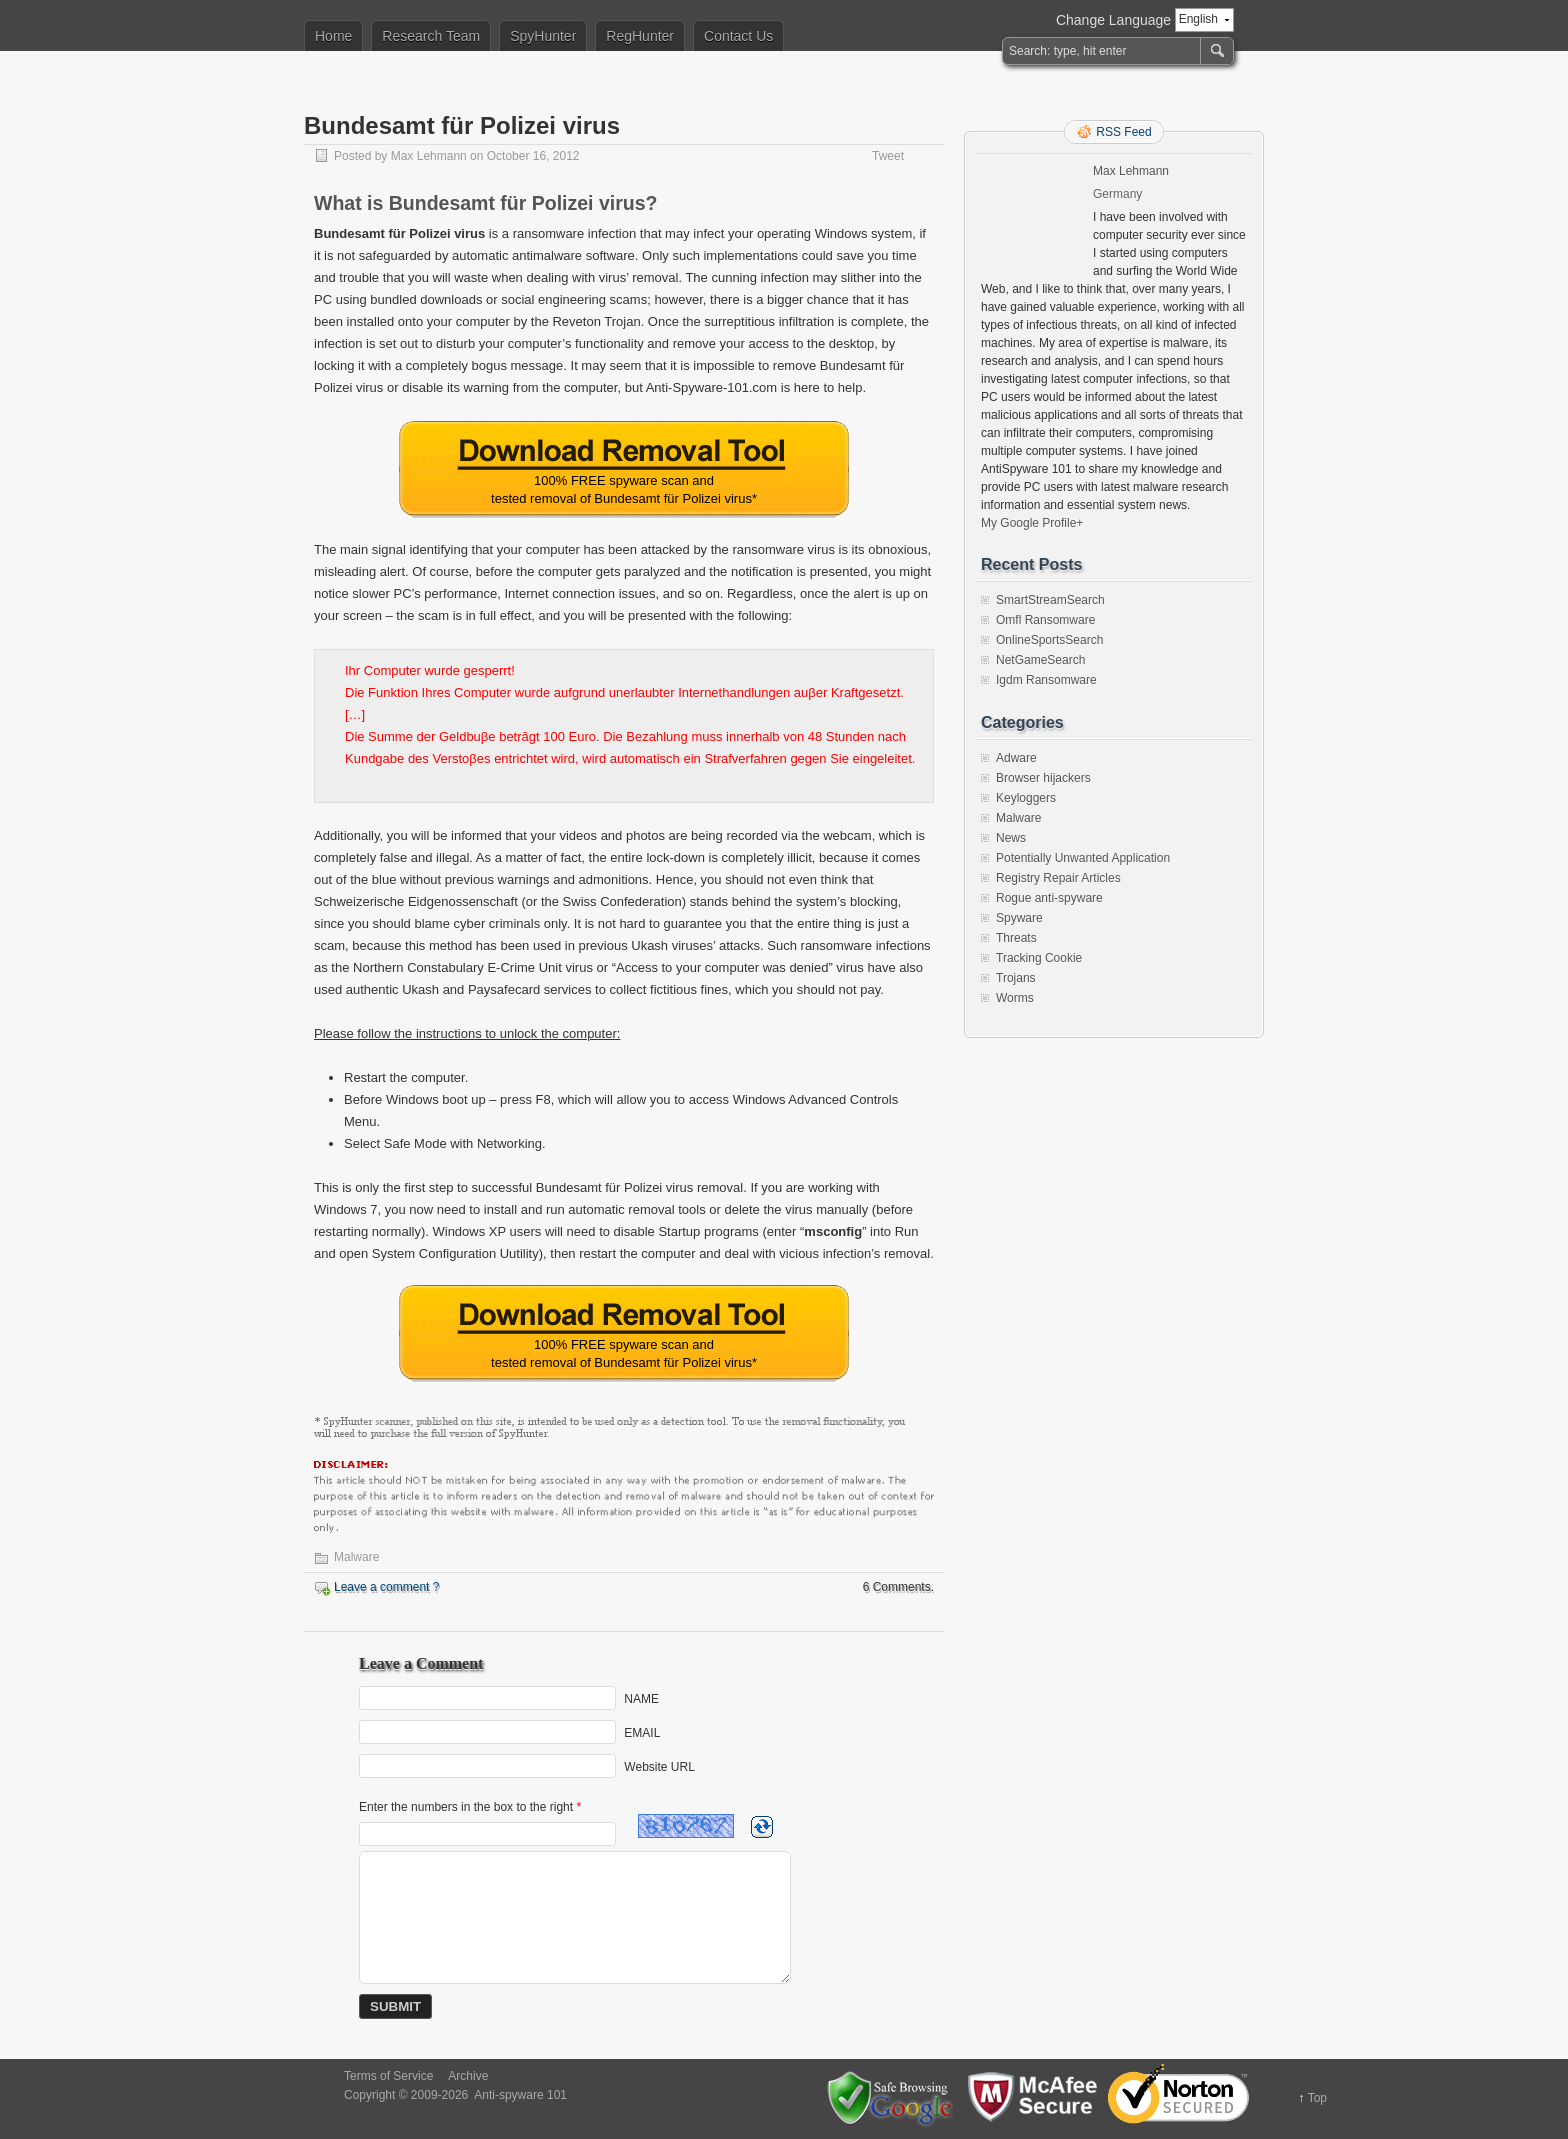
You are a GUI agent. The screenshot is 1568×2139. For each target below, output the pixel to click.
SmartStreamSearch (1050, 600)
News (1011, 838)
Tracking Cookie (1039, 958)
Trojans (1016, 978)
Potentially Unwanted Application (1083, 858)
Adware (1016, 758)
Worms (1015, 998)
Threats (1016, 938)
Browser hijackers (1043, 778)
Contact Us (738, 36)
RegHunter (640, 36)
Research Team (431, 36)
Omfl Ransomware (1045, 620)
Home (333, 36)
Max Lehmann (429, 156)
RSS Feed (1123, 132)
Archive (468, 2076)
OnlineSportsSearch (1049, 640)
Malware (356, 1557)
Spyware (1019, 918)
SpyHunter (543, 36)
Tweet (888, 156)
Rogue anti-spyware (1049, 898)
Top (1317, 2098)
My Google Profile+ (1032, 523)
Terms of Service (388, 2076)
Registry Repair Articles (1058, 878)
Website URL (659, 1767)
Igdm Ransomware (1046, 680)
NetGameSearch (1040, 660)
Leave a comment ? (386, 1587)
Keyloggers (1026, 798)
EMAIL (642, 1733)
